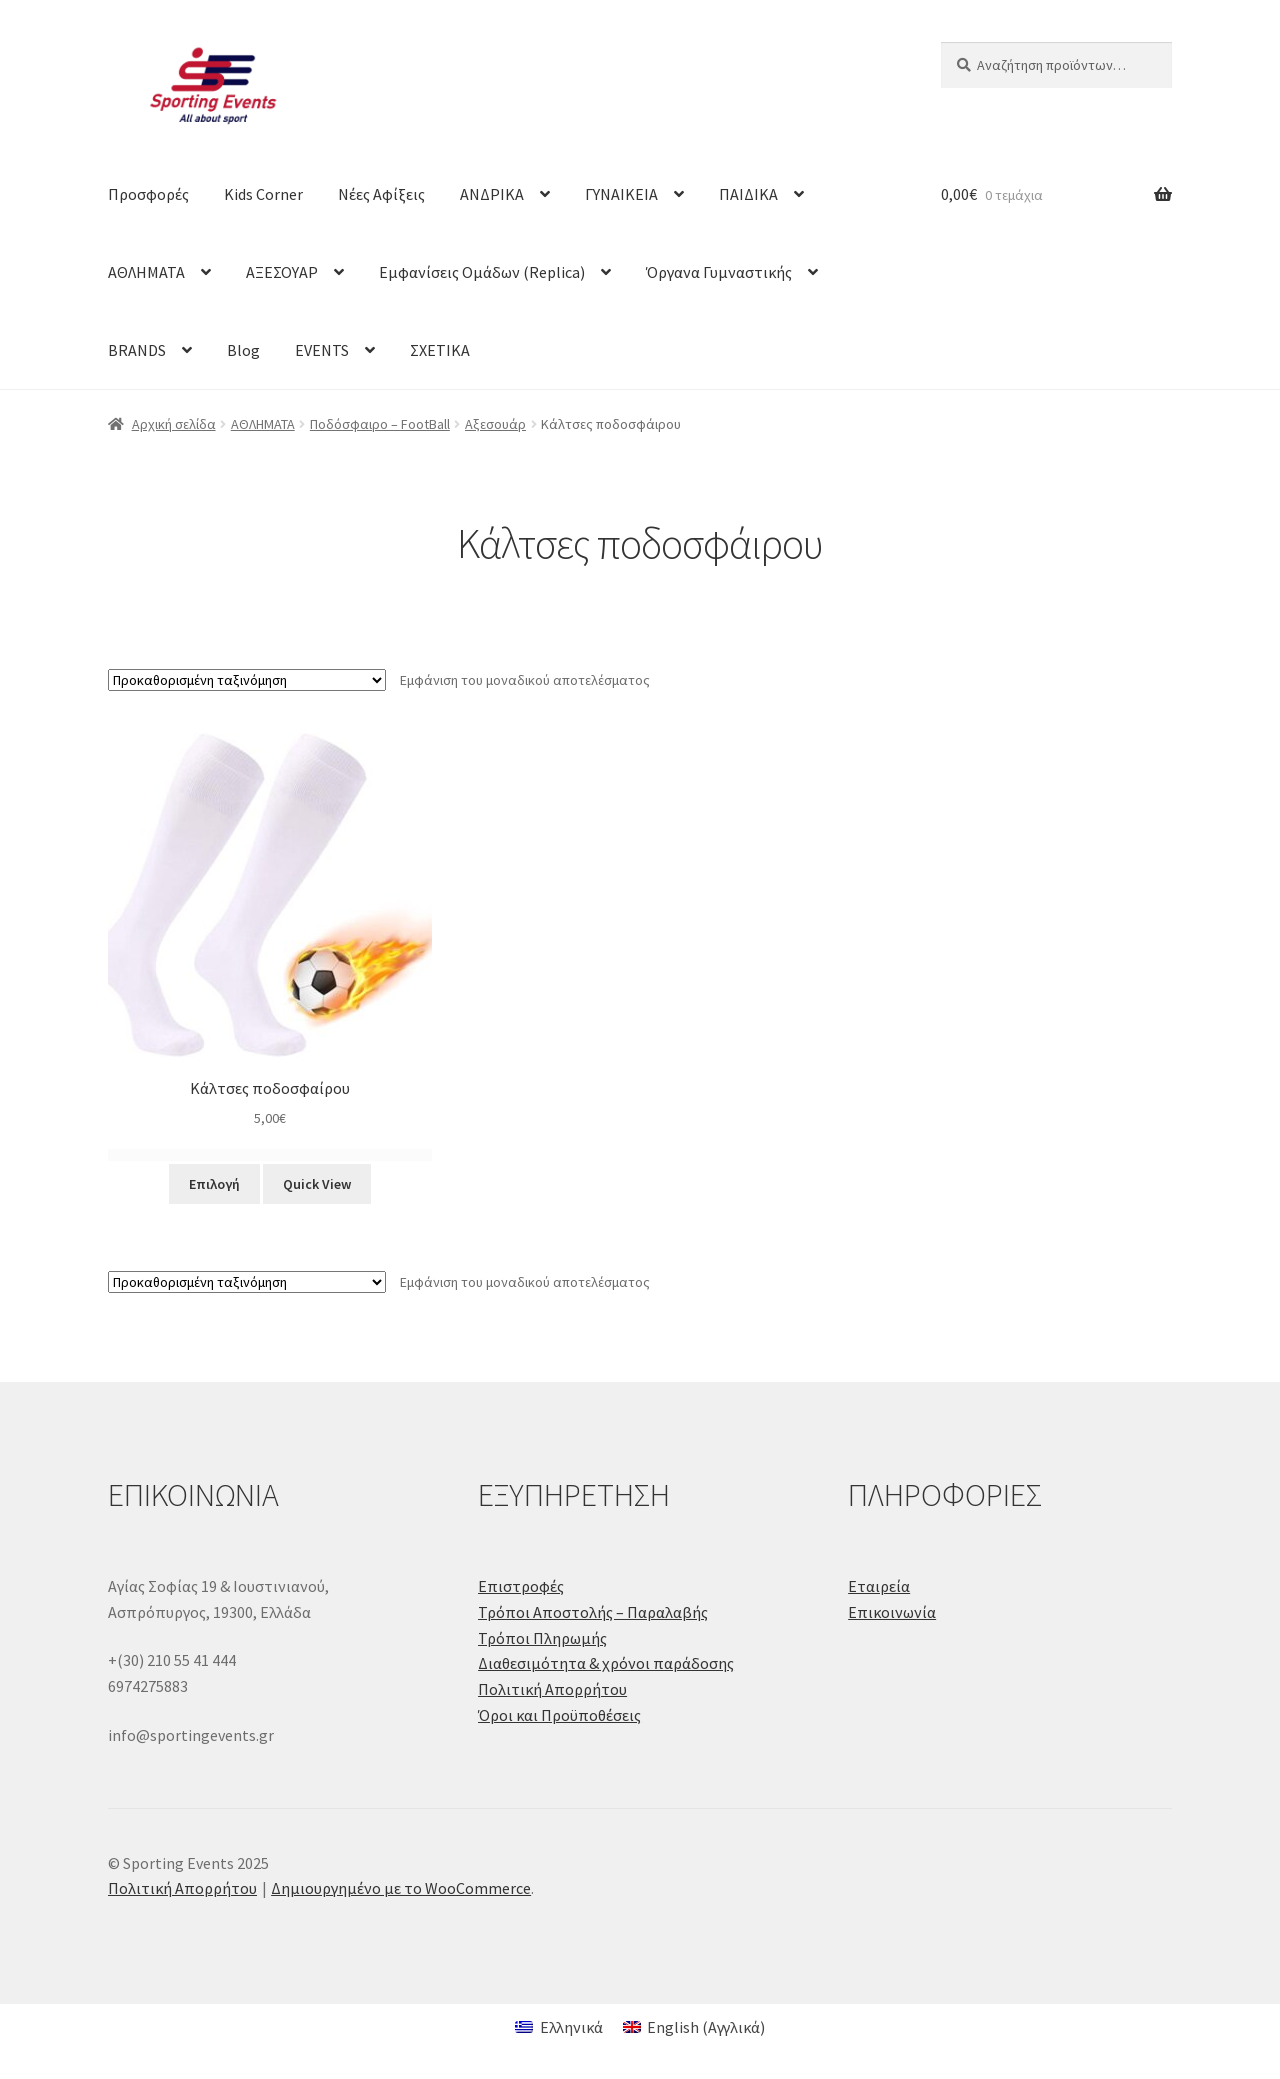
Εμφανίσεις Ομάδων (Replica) (482, 272)
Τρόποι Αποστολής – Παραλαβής (593, 1612)
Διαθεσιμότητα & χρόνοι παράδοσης (606, 1663)
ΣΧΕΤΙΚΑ (440, 350)
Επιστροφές (521, 1586)
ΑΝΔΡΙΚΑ (492, 194)
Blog (243, 350)
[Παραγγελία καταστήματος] (247, 680)
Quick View (317, 1184)
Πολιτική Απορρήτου (552, 1689)
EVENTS (322, 350)
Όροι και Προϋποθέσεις (559, 1715)
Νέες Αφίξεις (381, 194)
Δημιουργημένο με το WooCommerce (401, 1888)
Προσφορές (148, 194)
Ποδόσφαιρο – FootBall (380, 424)
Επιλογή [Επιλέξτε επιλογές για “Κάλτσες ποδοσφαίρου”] (214, 1184)
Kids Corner (263, 194)
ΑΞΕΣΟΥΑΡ (282, 272)
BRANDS (137, 350)
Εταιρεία (879, 1586)
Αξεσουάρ (495, 424)
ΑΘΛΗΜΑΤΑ (146, 272)
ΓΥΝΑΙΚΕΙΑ (621, 194)
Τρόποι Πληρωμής (542, 1638)
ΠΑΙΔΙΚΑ (748, 194)
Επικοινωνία (892, 1612)
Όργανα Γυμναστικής (719, 272)
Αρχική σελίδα (174, 424)
